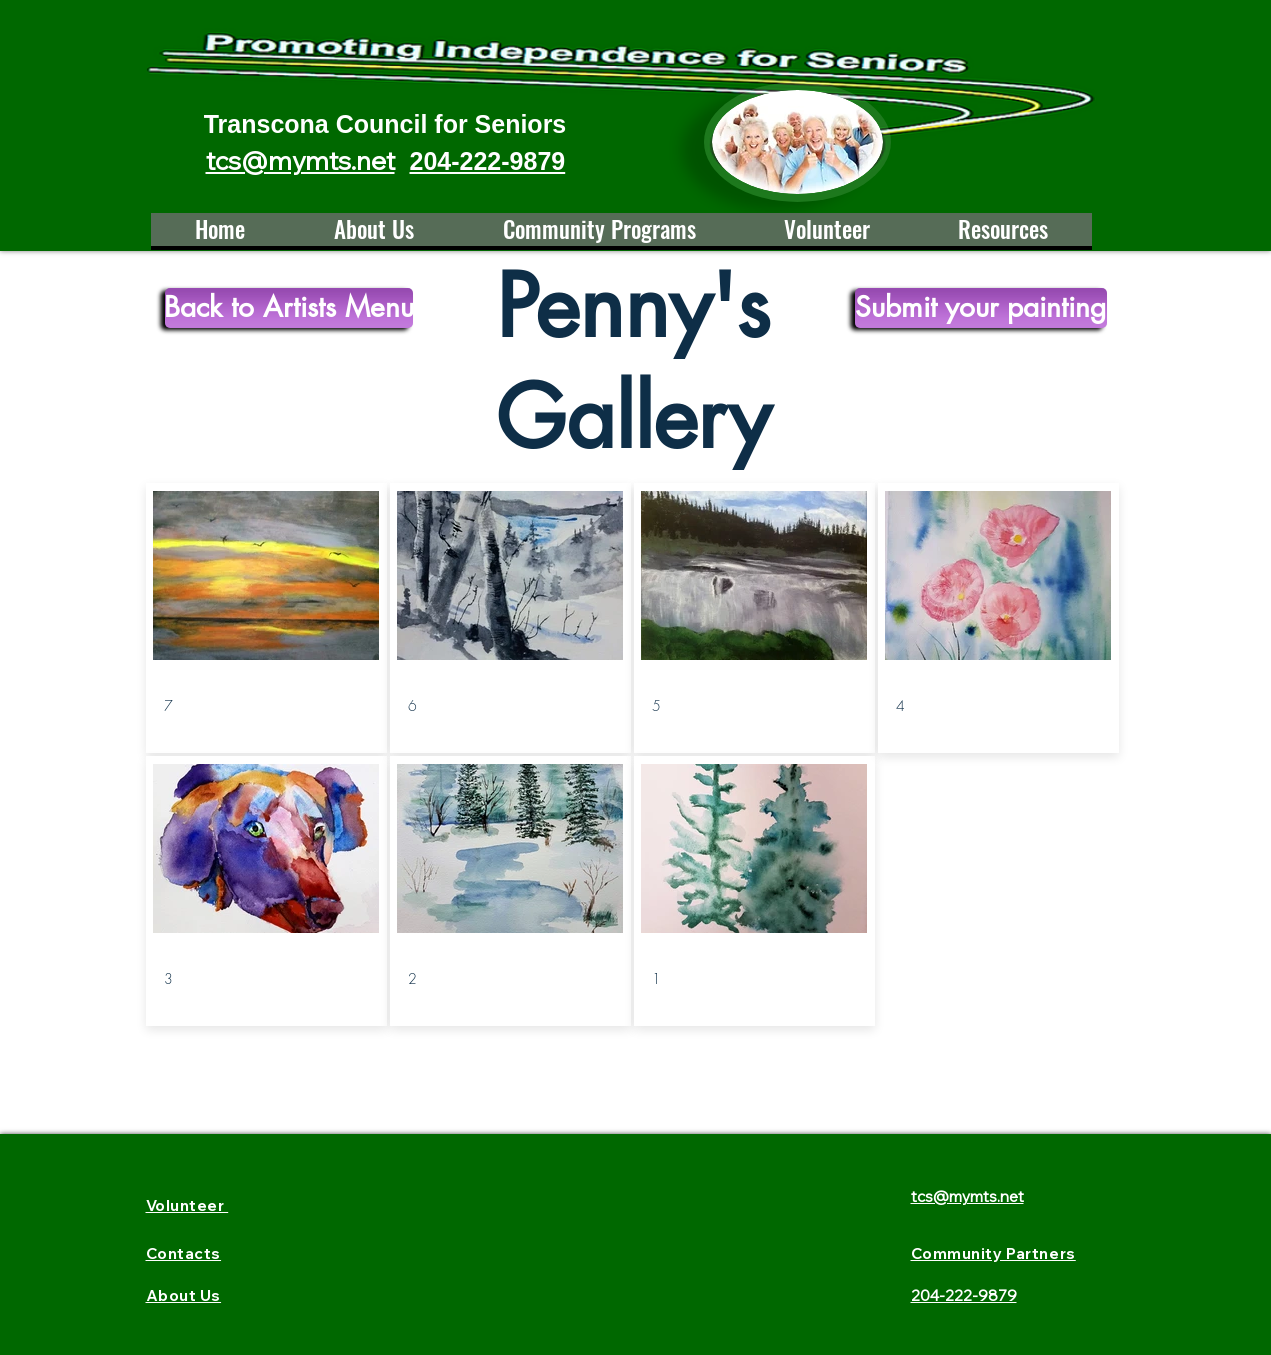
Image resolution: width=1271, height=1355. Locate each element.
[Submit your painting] (981, 308)
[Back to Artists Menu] (289, 308)
